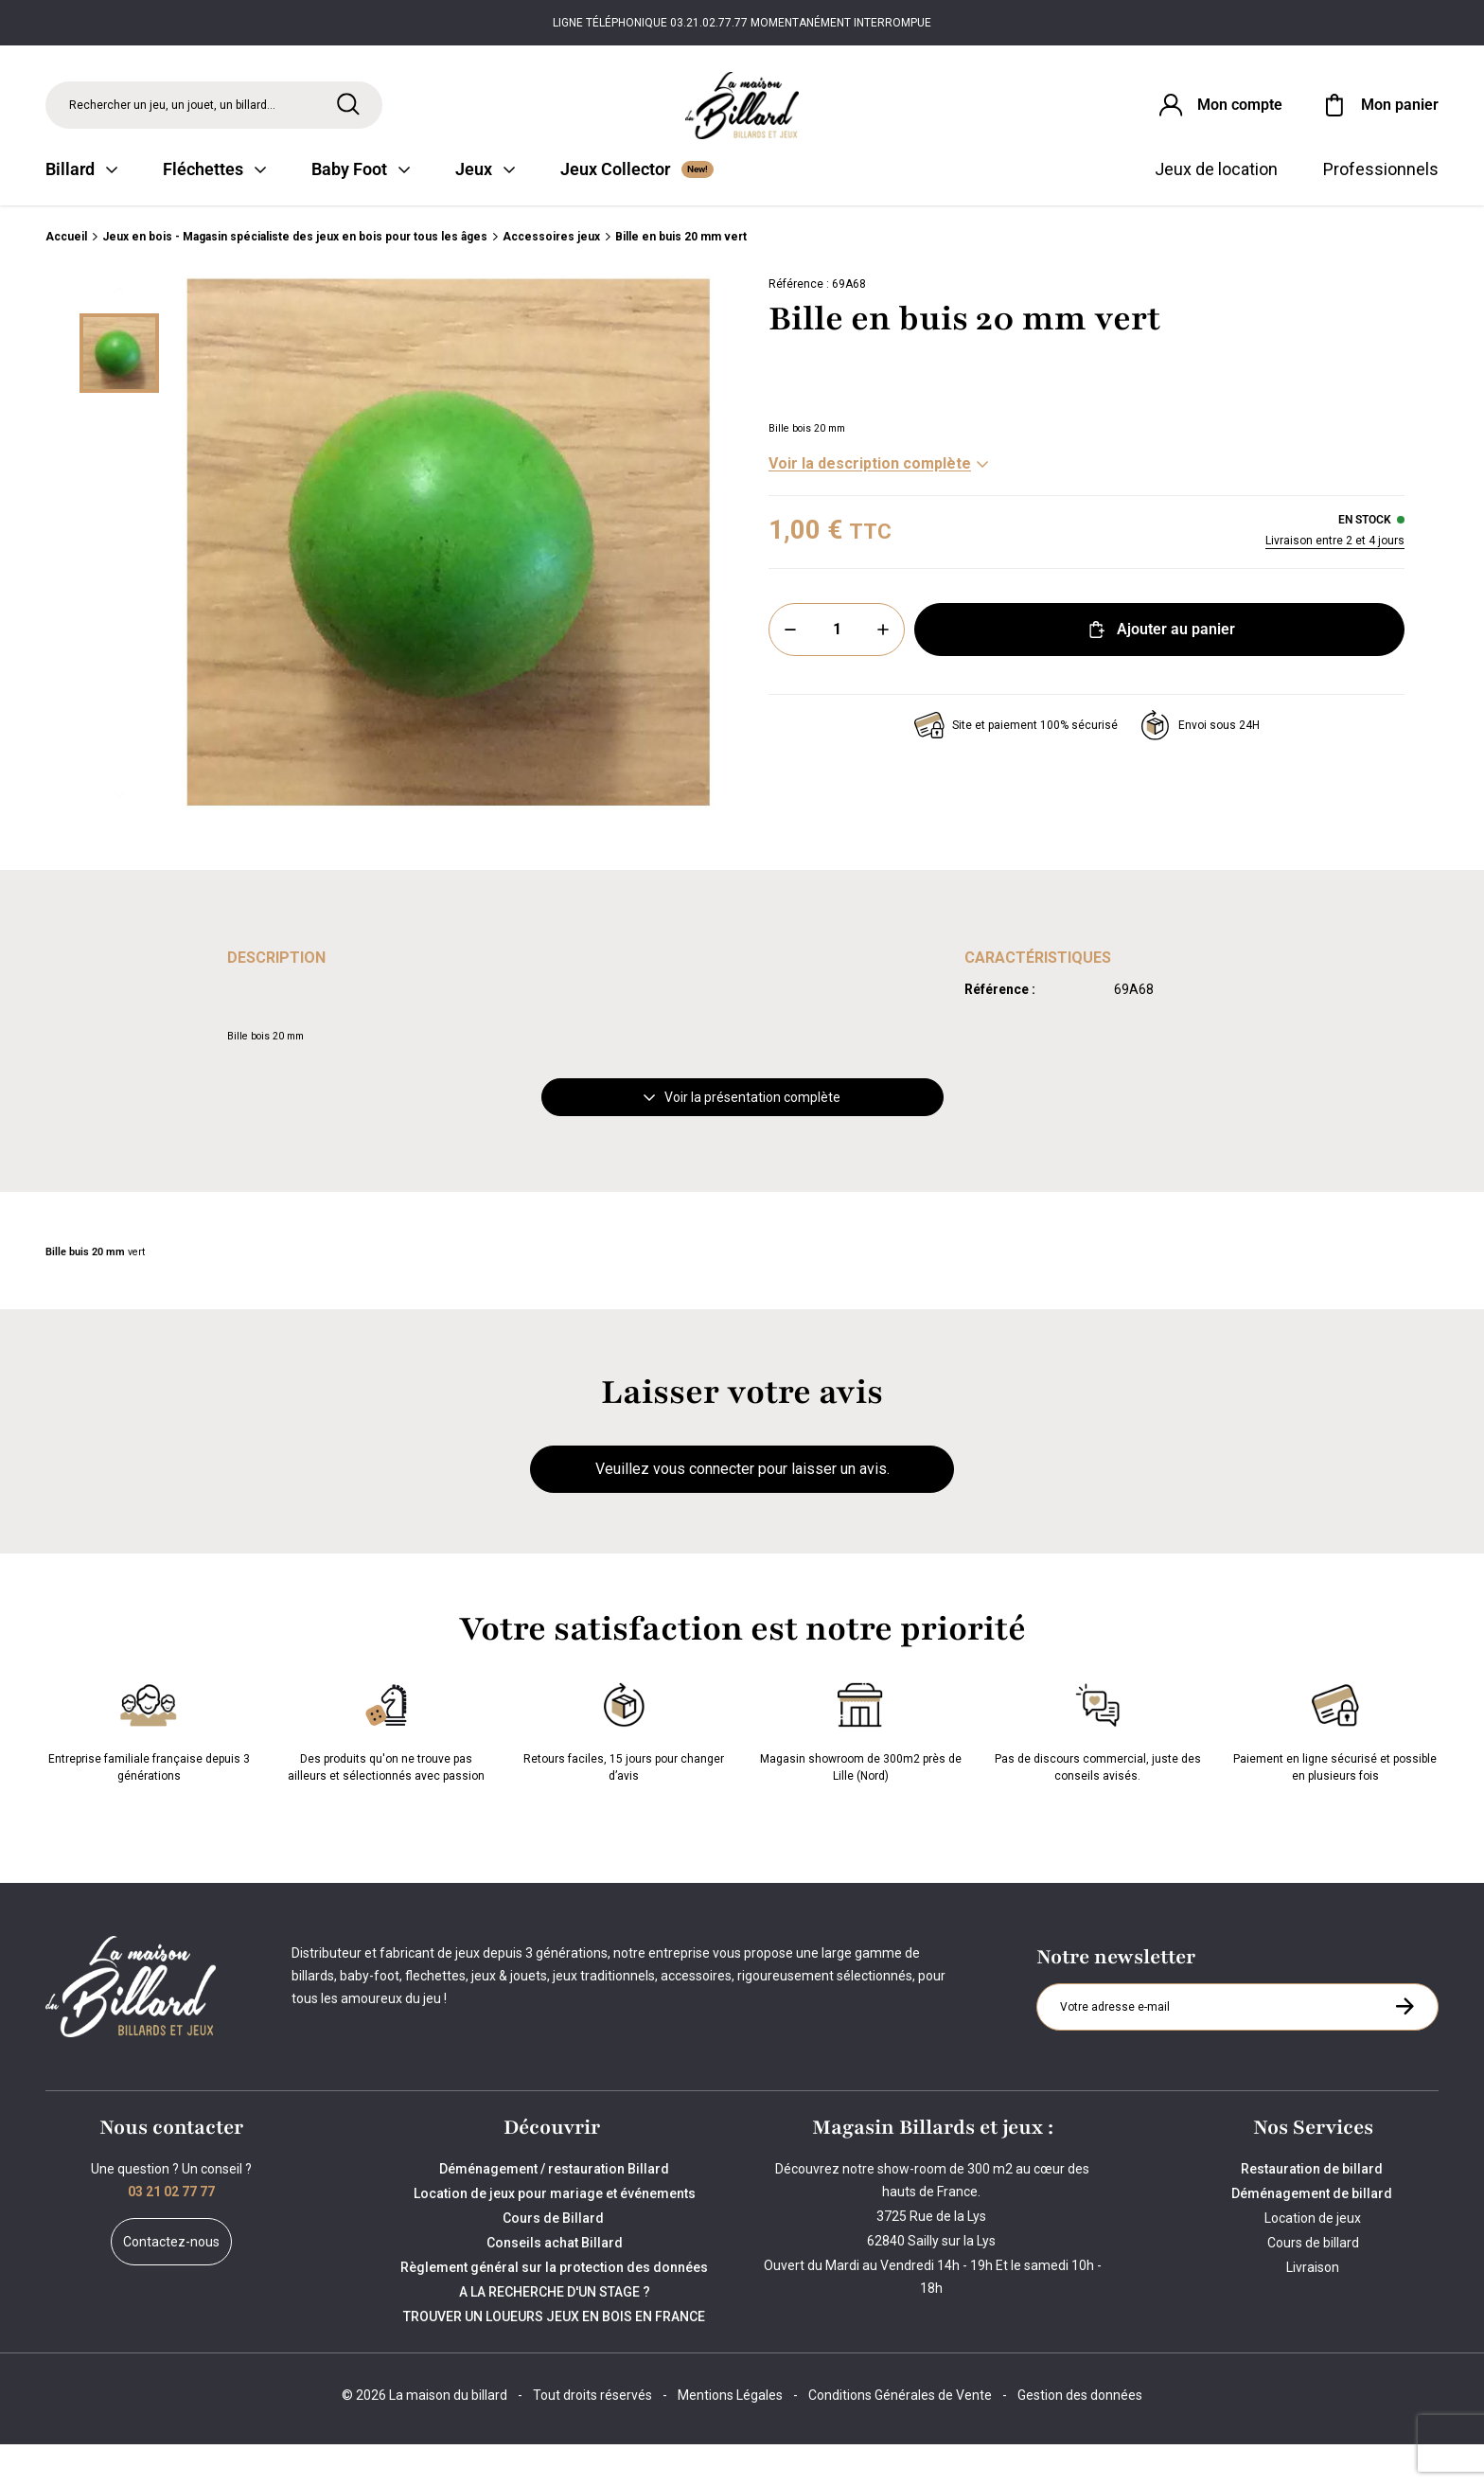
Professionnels (1381, 211)
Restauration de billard (1313, 2209)
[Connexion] (1203, 117)
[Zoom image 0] (449, 584)
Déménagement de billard (1313, 2234)
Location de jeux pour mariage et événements (555, 2234)
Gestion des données (1079, 2435)
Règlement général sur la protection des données (554, 2308)
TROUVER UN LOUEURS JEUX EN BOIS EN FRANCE (554, 2357)
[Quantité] (836, 671)
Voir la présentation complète (742, 1138)
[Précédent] (119, 332)
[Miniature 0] (119, 394)
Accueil (66, 278)
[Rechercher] (348, 116)
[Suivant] (119, 836)
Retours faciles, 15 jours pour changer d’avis (623, 1770)
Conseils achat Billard (554, 2283)
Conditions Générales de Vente (900, 2435)
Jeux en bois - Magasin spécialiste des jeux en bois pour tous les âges (294, 278)
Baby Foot (360, 211)
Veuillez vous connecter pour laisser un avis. (742, 1510)
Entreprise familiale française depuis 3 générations (149, 1770)
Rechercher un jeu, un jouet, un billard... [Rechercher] (172, 117)
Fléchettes (214, 211)
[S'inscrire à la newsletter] (1404, 2046)
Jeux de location (1216, 211)
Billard (81, 211)
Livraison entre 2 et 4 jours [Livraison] (1334, 582)
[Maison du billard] (742, 118)
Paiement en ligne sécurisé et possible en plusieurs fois (1335, 1770)
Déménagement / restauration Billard (554, 2209)
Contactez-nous (171, 2282)
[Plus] (883, 671)
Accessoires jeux (551, 278)
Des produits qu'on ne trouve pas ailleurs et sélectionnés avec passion (386, 1770)
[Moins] (790, 671)
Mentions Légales (730, 2435)
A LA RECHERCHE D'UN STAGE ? (554, 2332)
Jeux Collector (637, 211)
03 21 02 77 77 (171, 2232)
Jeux (485, 211)
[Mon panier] (1379, 117)
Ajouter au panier (1160, 671)
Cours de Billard (555, 2258)
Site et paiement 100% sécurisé (1016, 767)
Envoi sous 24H (1200, 767)
